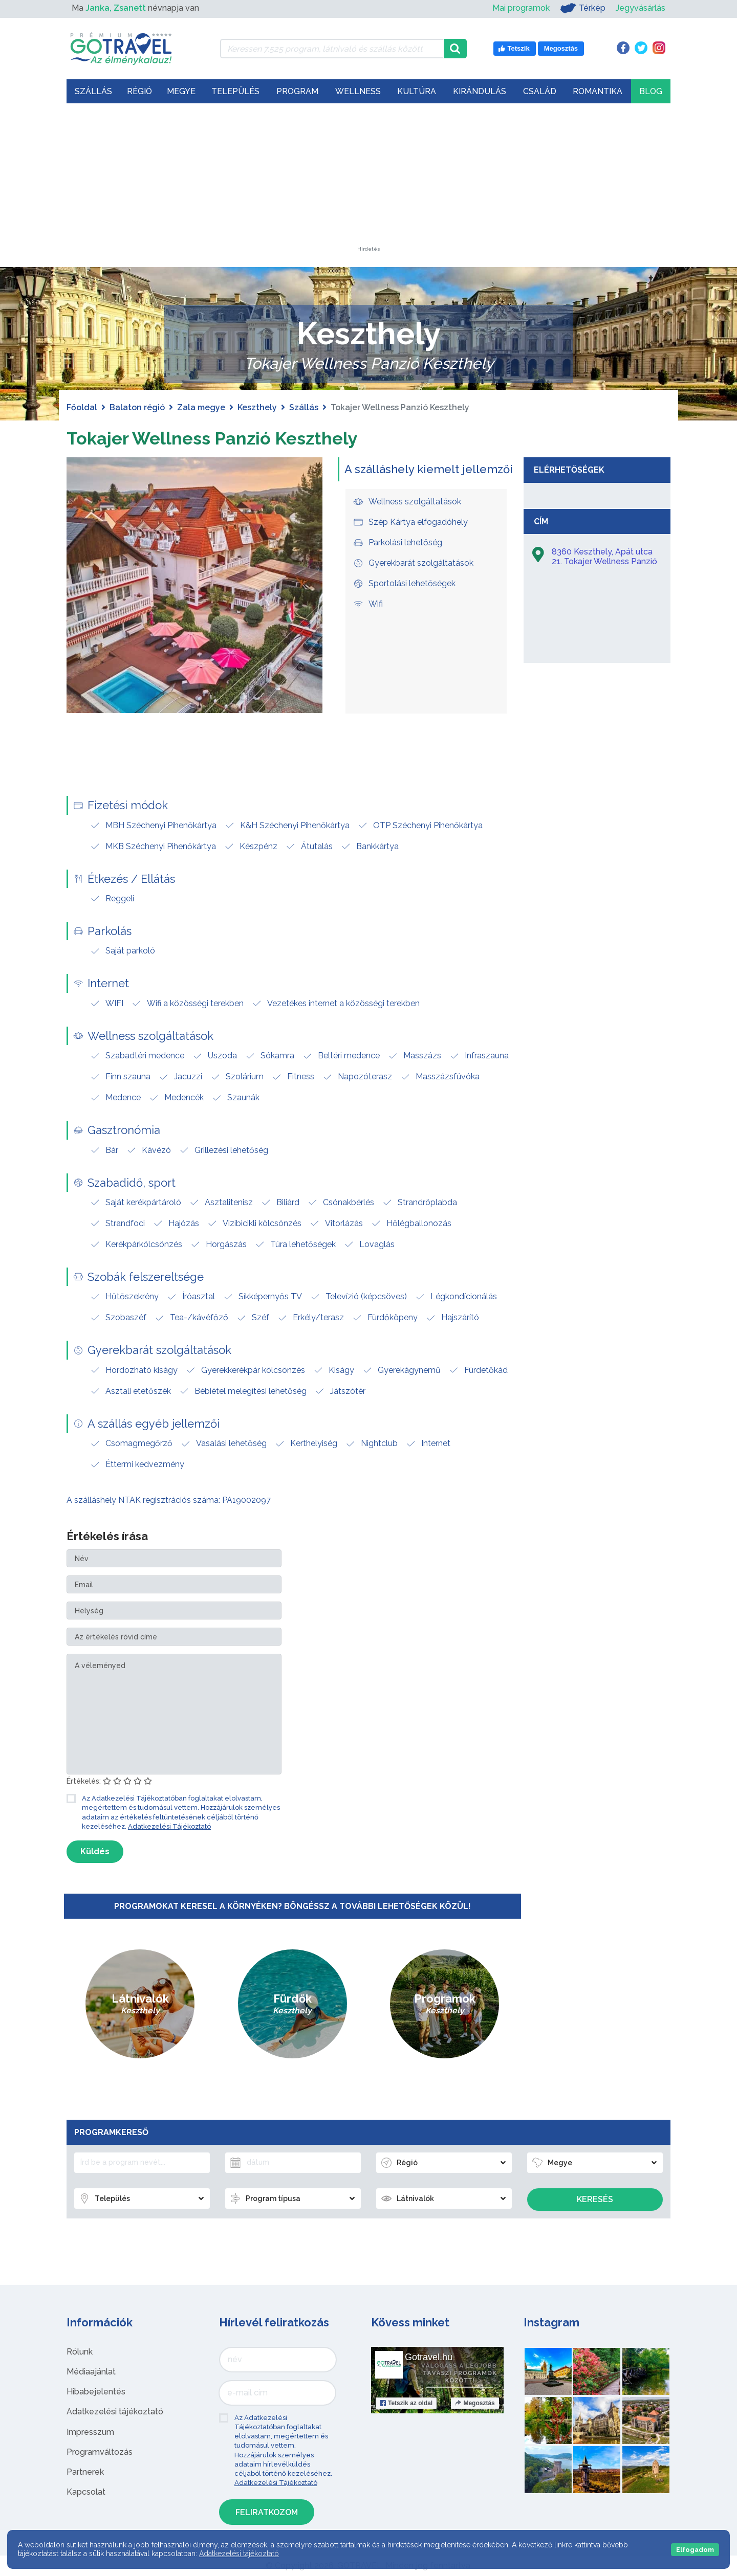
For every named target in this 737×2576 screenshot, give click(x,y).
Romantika (597, 91)
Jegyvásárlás (640, 8)
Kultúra (416, 91)
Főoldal (82, 407)
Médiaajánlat (91, 2372)
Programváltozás (100, 2452)
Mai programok (521, 8)
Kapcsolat (86, 2492)
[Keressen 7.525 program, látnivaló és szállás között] (332, 48)
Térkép (582, 8)
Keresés (595, 2199)
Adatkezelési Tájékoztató (169, 1826)
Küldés (95, 1851)
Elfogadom (695, 2549)
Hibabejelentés (96, 2391)
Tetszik (406, 2403)
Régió (139, 91)
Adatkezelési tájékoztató (115, 2411)
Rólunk (80, 2352)
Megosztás (474, 2403)
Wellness (358, 91)
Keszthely (257, 407)
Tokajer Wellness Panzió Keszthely (234, 437)
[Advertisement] (368, 183)
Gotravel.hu (428, 2357)
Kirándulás (479, 91)
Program (297, 91)
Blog (650, 91)
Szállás (93, 91)
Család (539, 91)
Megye (181, 91)
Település (235, 91)
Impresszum (90, 2432)
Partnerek (85, 2472)
